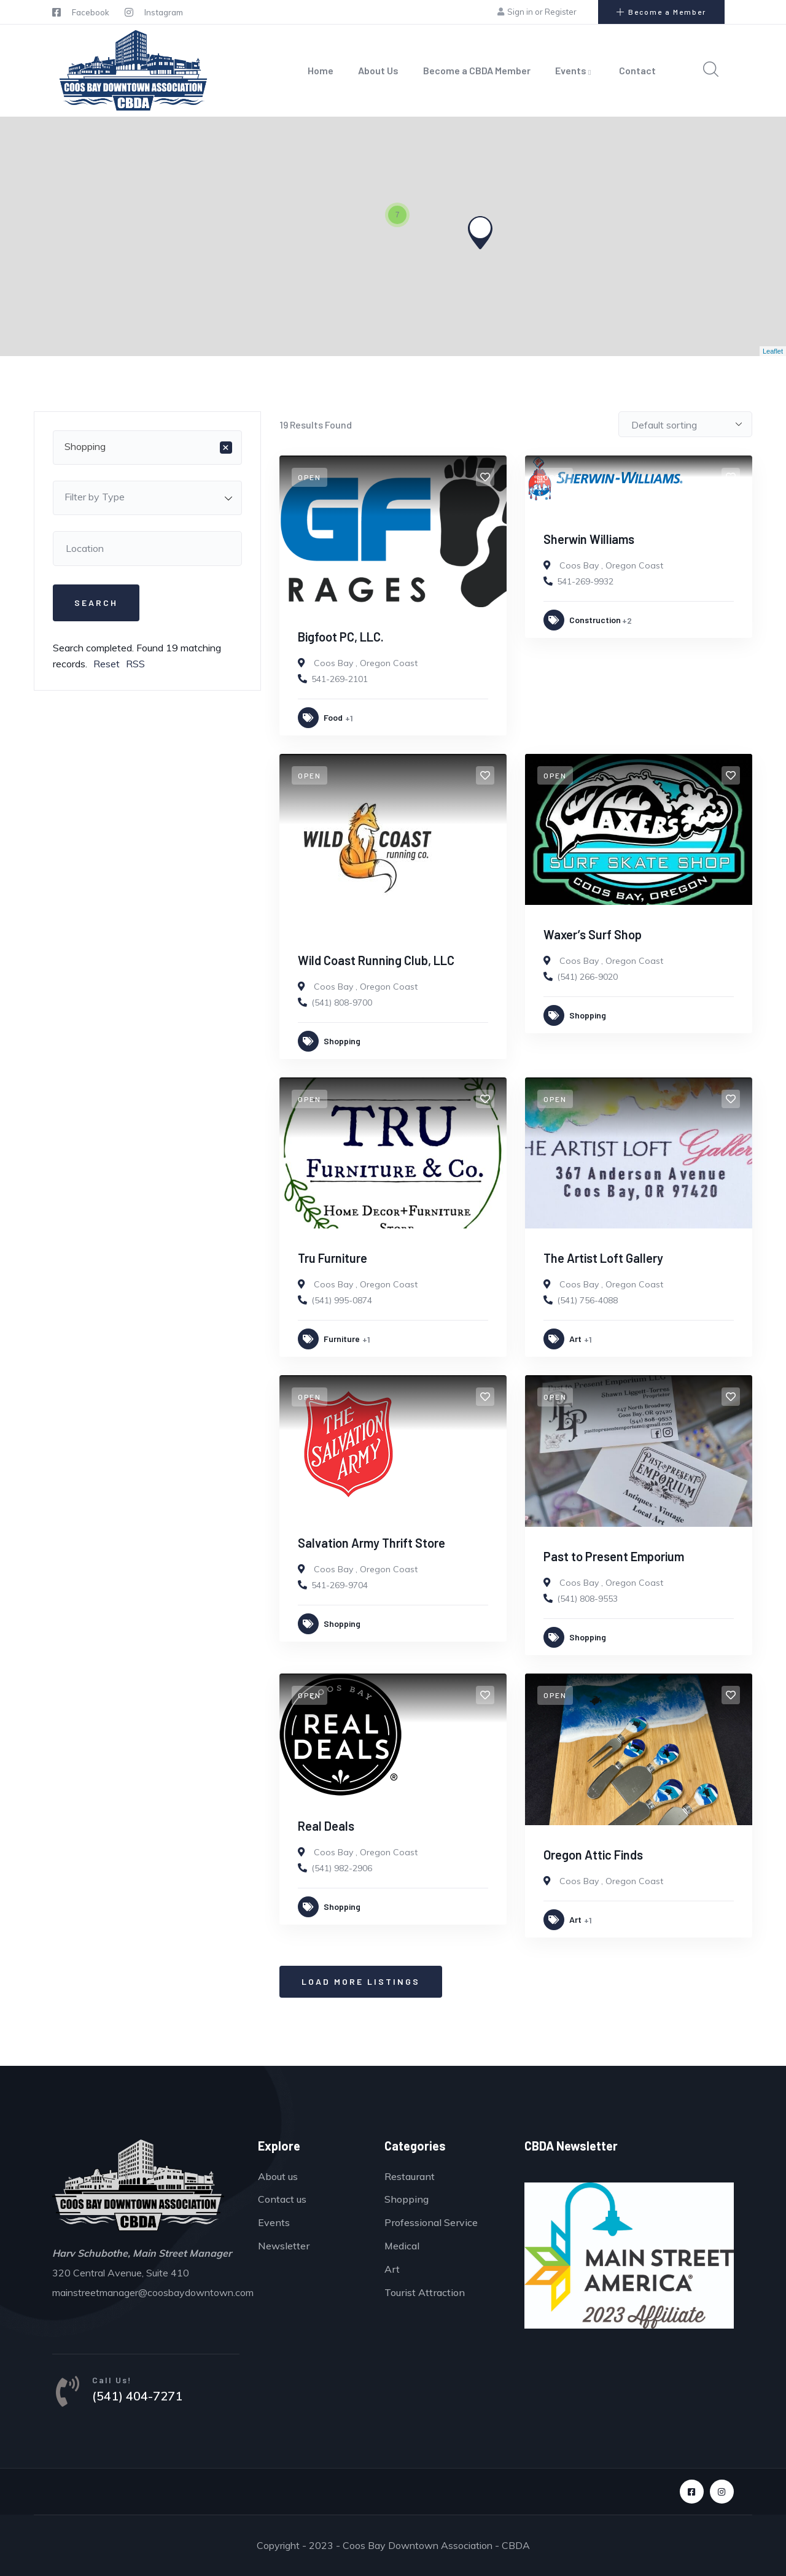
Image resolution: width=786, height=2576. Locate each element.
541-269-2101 (339, 679)
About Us (378, 70)
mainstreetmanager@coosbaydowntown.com (153, 2292)
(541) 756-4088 (587, 1300)
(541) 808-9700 (341, 1002)
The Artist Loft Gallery (603, 1258)
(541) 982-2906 (341, 1868)
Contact (637, 70)
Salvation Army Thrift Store (371, 1542)
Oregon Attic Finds (593, 1854)
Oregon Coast (389, 663)
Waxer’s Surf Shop (592, 934)
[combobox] (147, 447)
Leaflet (773, 351)
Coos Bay (333, 663)
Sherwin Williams (588, 539)
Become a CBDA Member (477, 70)
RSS (135, 664)
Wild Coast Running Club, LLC (376, 960)
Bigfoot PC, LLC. (341, 636)
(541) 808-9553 (587, 1598)
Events (574, 70)
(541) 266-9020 (587, 976)
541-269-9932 (585, 581)
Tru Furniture (332, 1258)
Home (320, 70)
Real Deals (326, 1825)
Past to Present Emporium (613, 1556)
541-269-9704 (339, 1585)
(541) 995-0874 (341, 1300)
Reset (106, 664)
